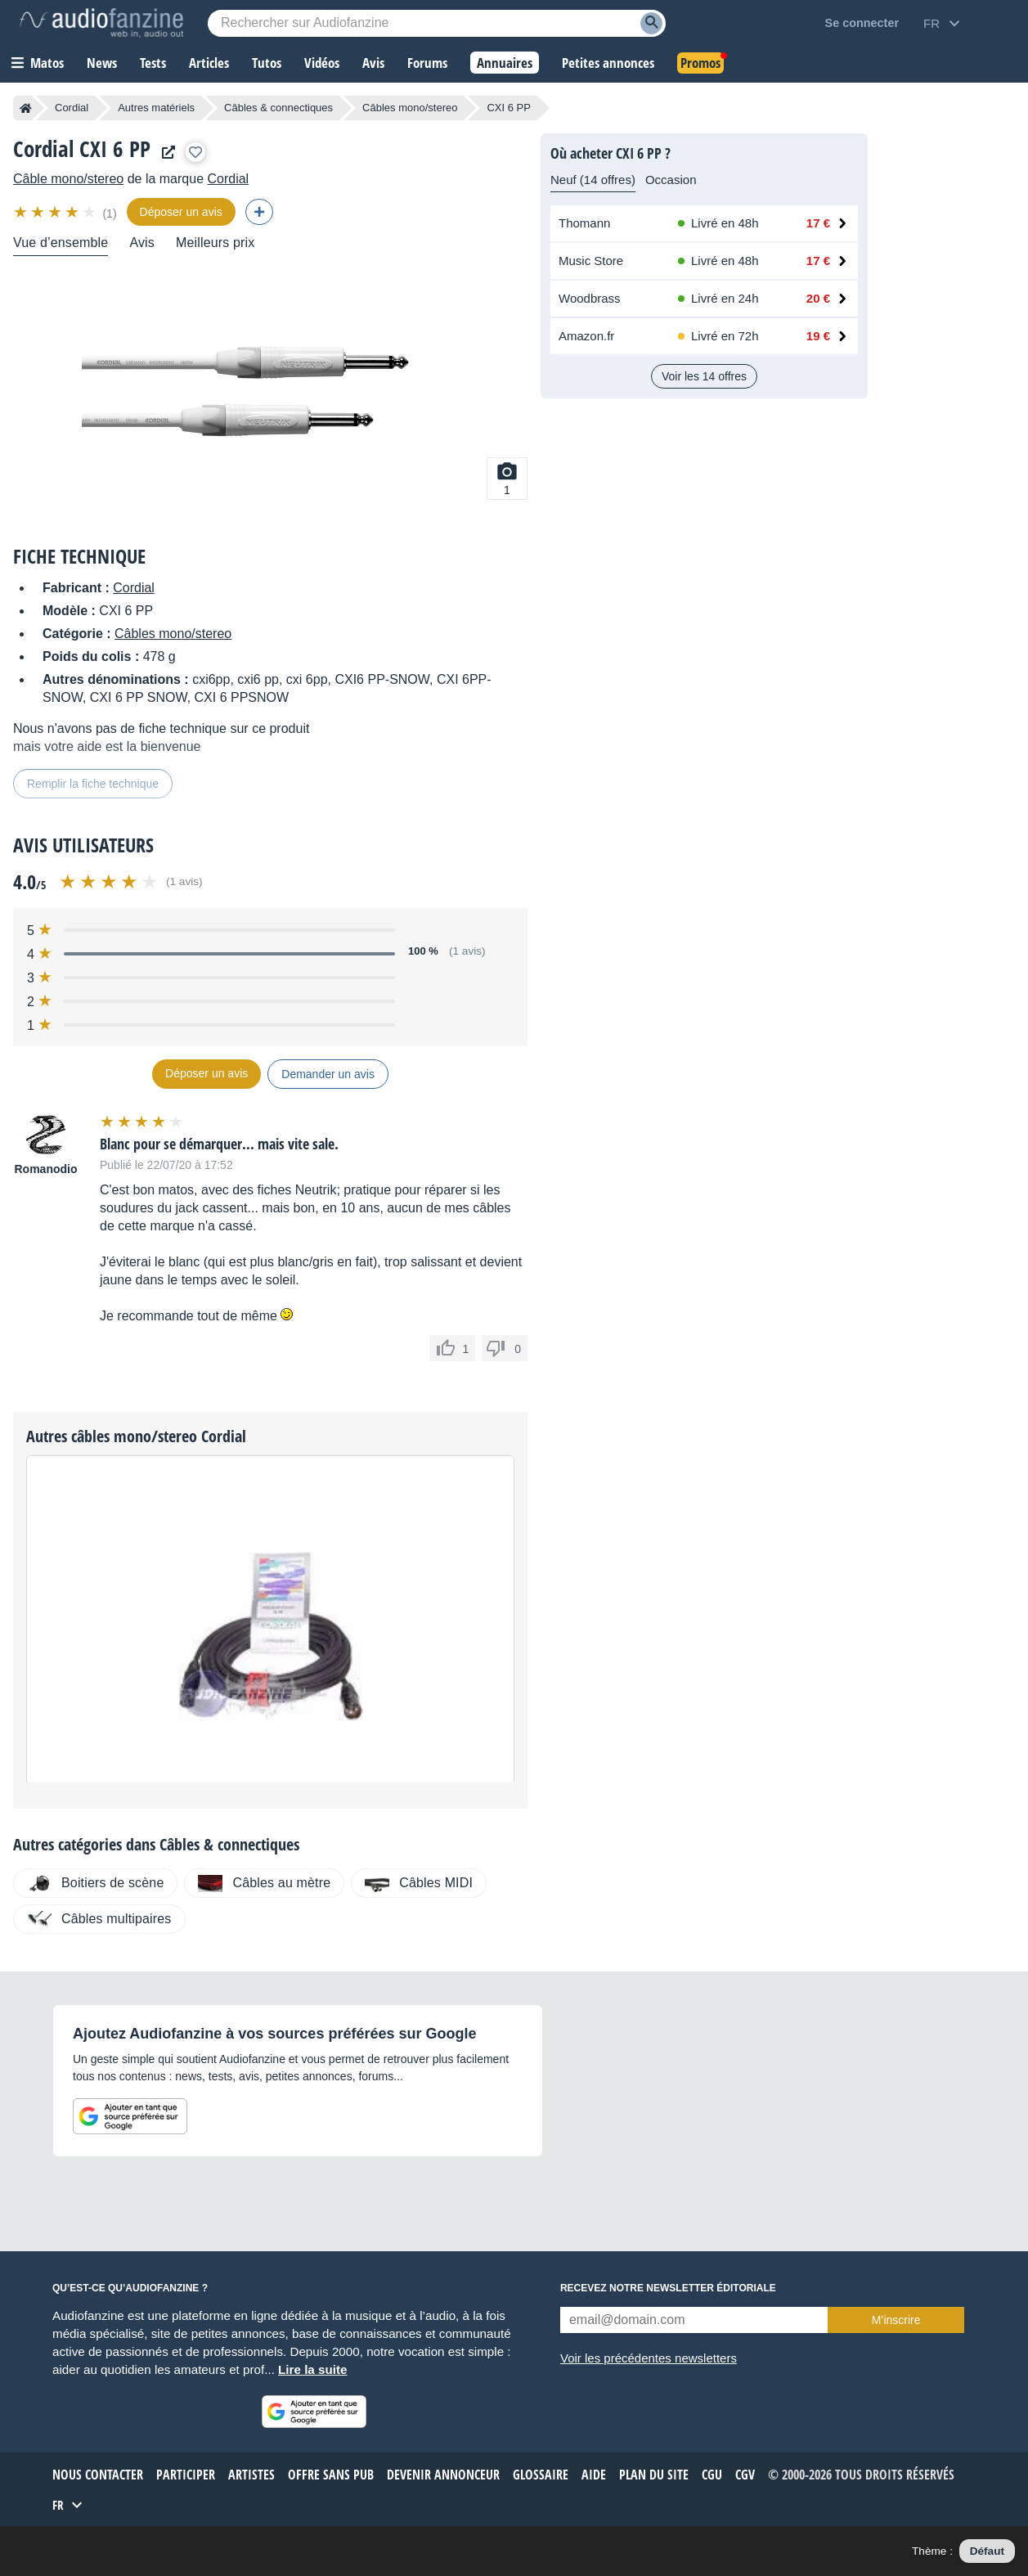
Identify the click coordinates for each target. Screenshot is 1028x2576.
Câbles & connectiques (278, 107)
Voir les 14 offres (704, 376)
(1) (109, 213)
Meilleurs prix (215, 243)
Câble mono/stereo (68, 179)
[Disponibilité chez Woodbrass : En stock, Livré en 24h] (723, 298)
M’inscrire (896, 2319)
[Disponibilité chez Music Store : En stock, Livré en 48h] (723, 261)
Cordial (71, 107)
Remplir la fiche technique (93, 783)
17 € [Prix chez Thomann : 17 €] (818, 223)
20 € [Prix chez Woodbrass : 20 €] (818, 298)
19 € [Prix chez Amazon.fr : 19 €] (818, 336)
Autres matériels (156, 107)
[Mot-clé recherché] (437, 23)
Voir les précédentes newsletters (648, 2358)
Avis (142, 243)
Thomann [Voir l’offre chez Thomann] (584, 223)
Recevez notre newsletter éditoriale (668, 2288)
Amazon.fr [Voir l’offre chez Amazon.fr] (586, 336)
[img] (56, 212)
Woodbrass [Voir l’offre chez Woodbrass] (590, 298)
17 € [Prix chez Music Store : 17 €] (818, 260)
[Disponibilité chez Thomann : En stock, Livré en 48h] (723, 223)
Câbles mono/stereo (409, 107)
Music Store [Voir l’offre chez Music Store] (591, 260)
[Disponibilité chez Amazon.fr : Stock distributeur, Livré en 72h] (723, 336)
